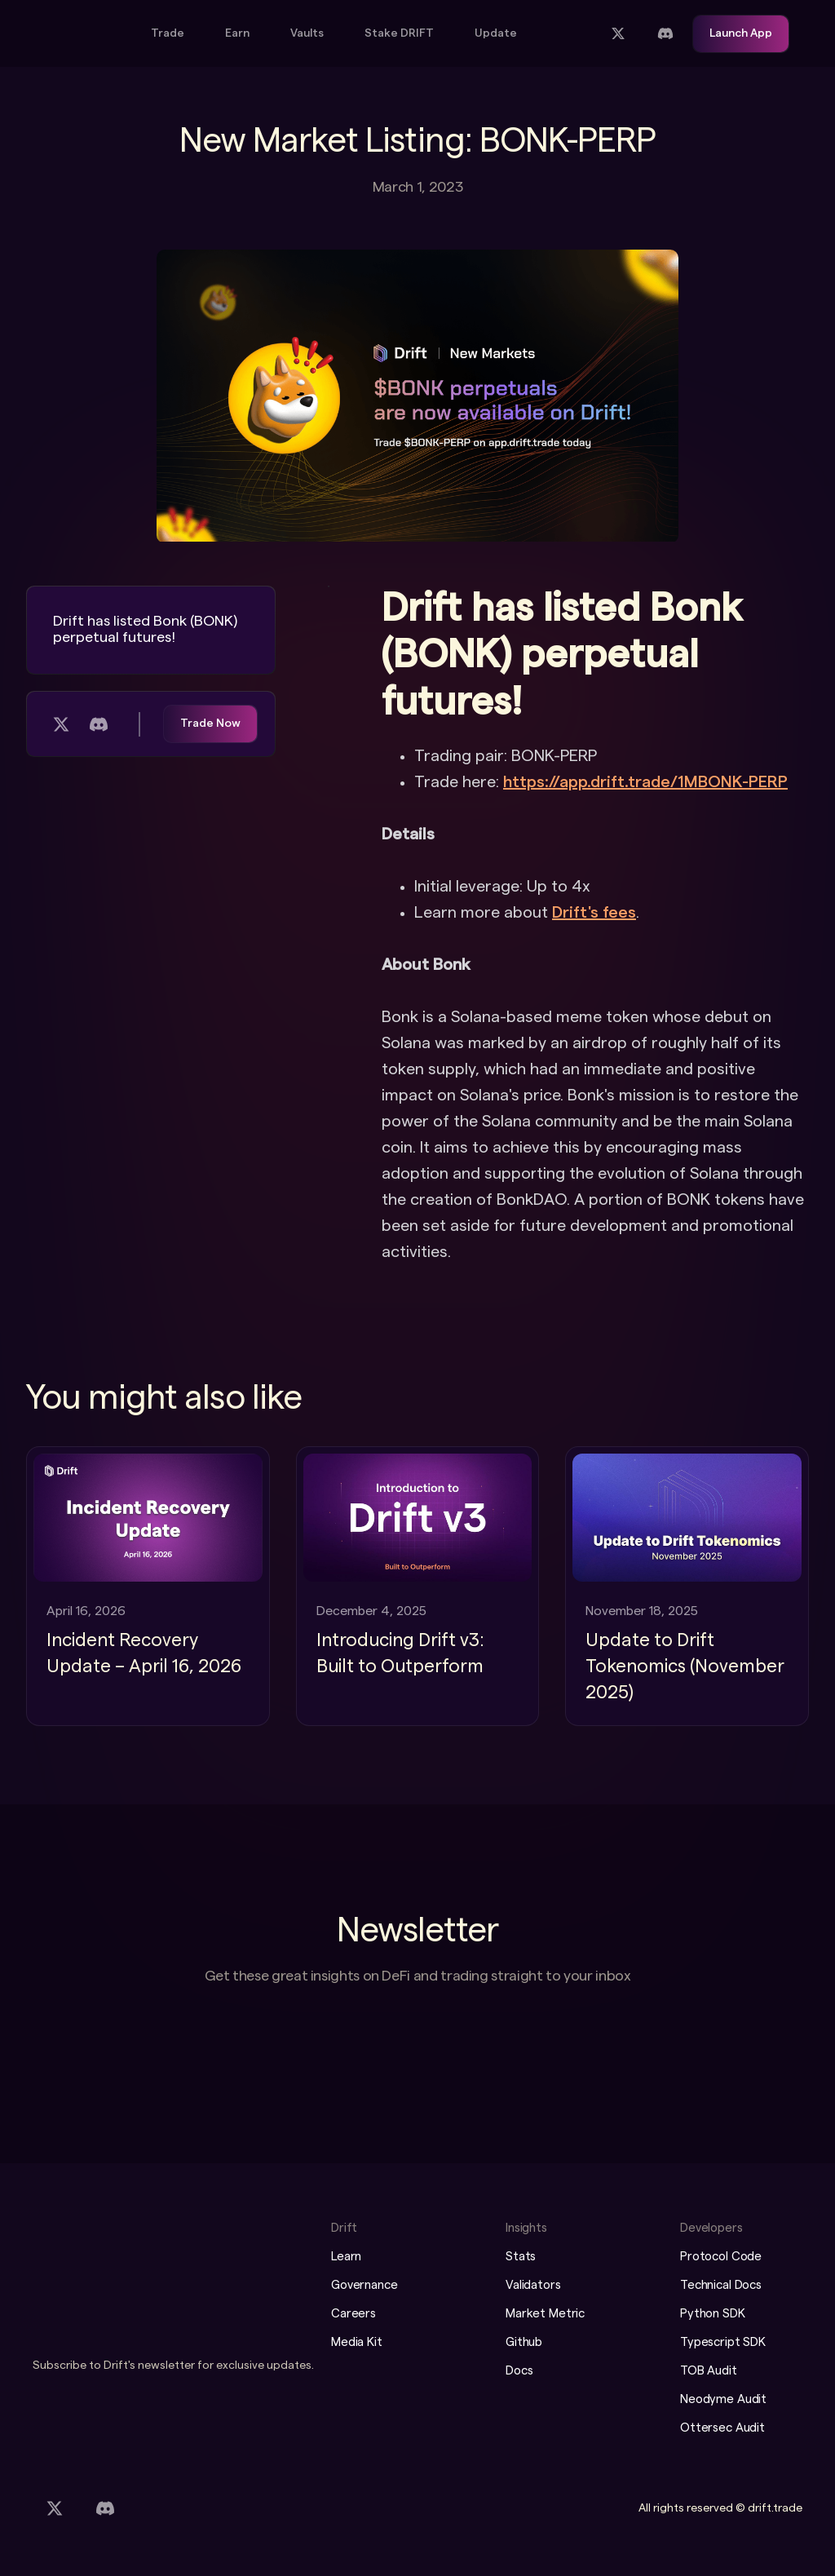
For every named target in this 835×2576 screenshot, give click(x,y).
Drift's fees (594, 913)
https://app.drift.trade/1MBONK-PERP (645, 782)
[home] (77, 33)
